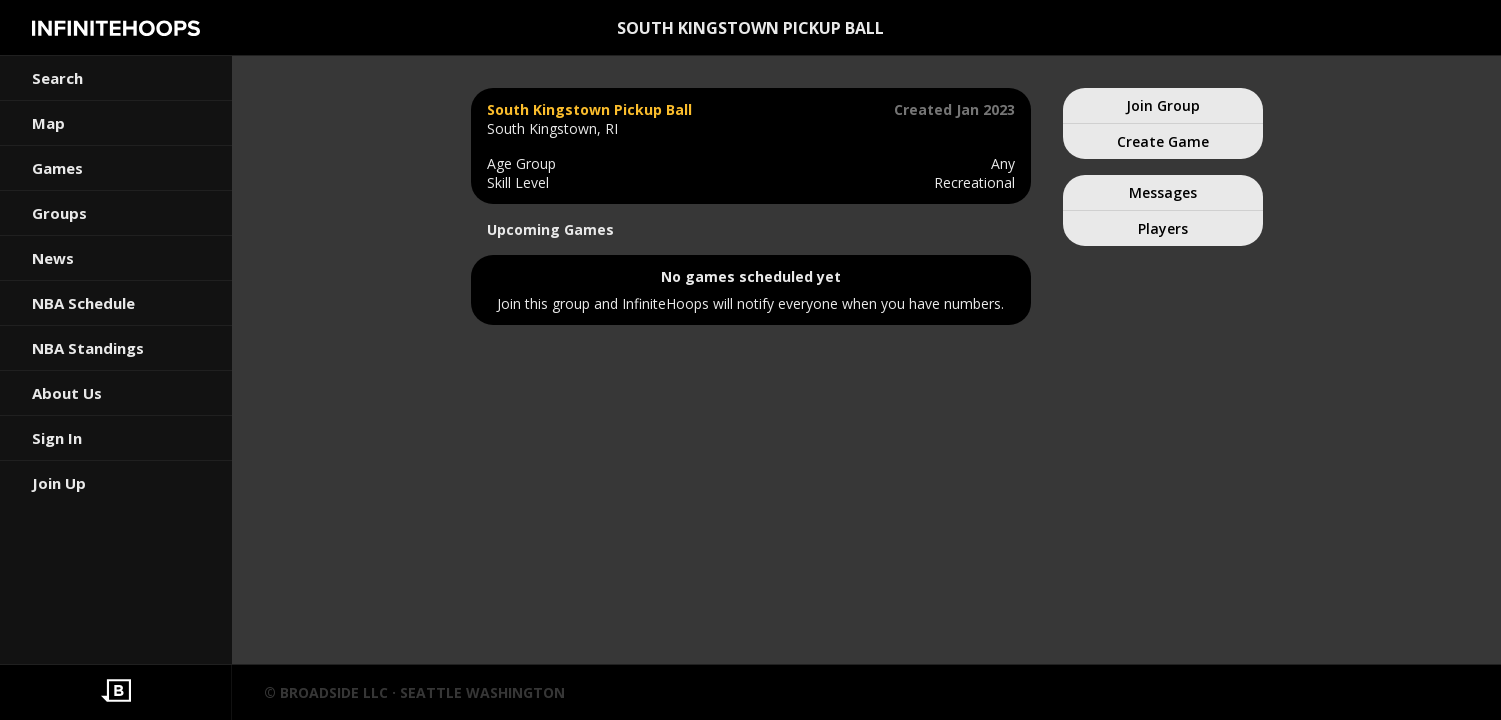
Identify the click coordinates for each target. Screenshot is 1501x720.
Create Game (1163, 141)
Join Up (59, 483)
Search (57, 78)
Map (48, 123)
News (53, 258)
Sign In (57, 438)
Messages (1163, 192)
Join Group (1163, 105)
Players (1163, 228)
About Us (67, 393)
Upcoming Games (550, 229)
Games (57, 168)
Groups (59, 213)
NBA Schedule (83, 303)
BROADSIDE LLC (334, 692)
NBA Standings (88, 348)
